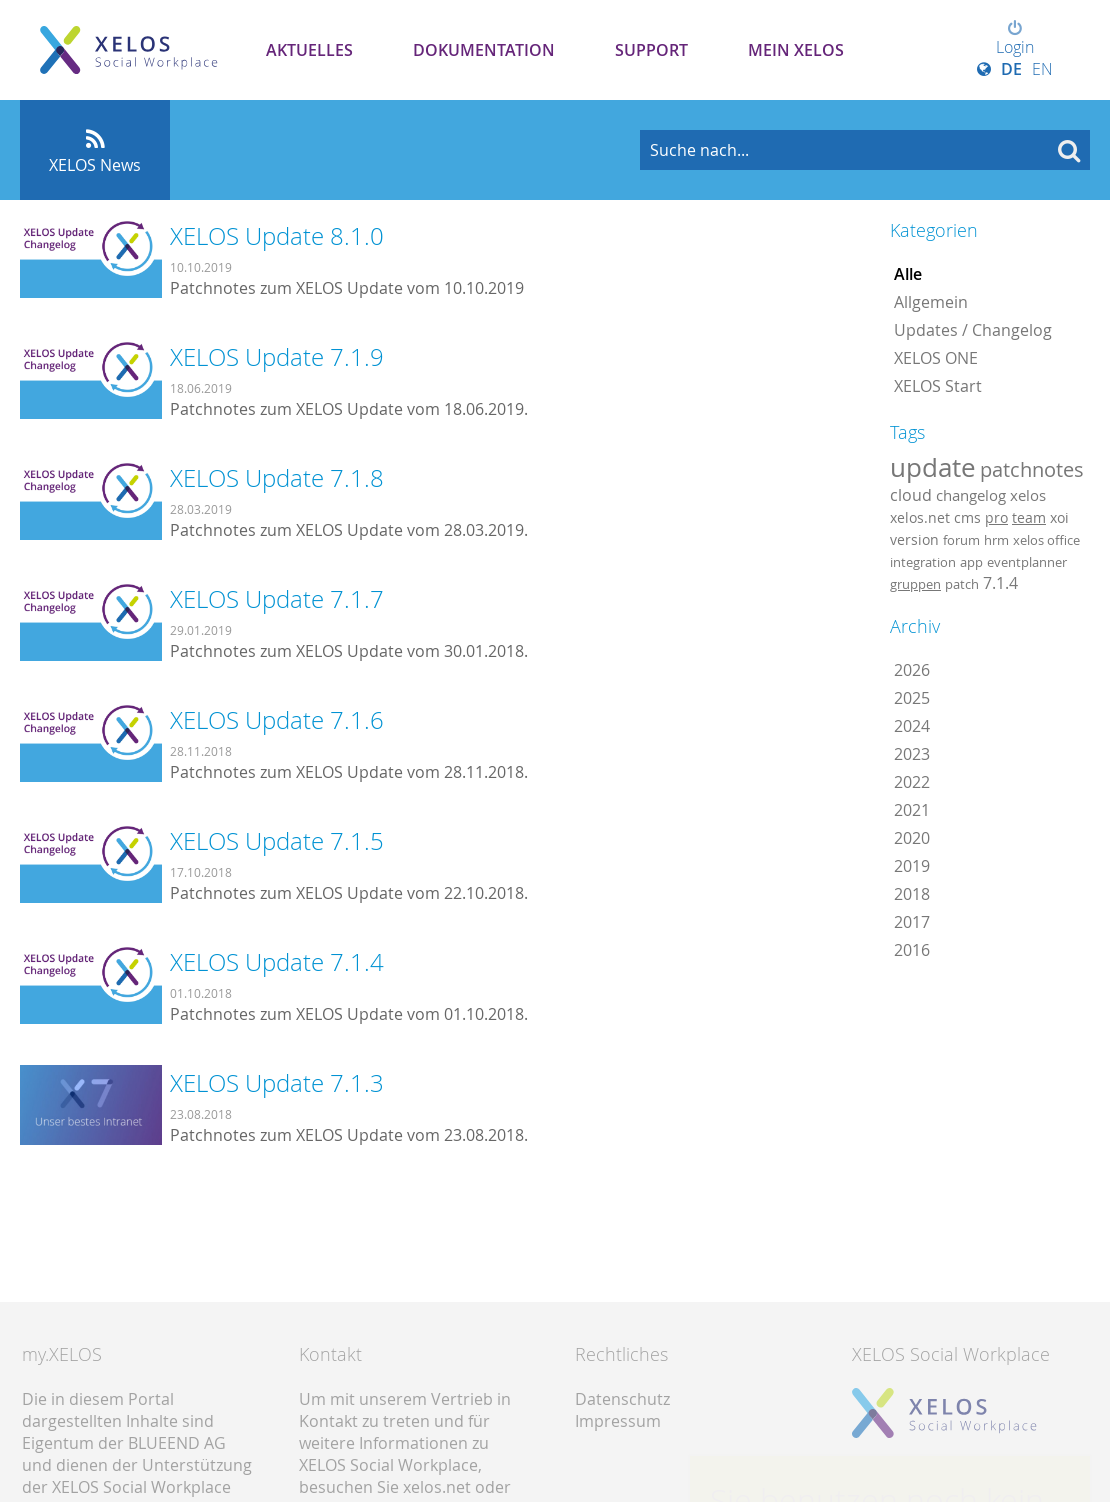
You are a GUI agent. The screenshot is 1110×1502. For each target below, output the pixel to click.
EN (1042, 69)
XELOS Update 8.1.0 (277, 236)
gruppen (915, 584)
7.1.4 (1000, 583)
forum (961, 540)
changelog (971, 495)
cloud (911, 495)
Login (1015, 39)
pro (996, 517)
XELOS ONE (936, 358)
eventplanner (1027, 562)
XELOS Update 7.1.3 (277, 1083)
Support (651, 50)
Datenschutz (622, 1399)
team (1029, 517)
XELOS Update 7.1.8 (277, 478)
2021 (912, 810)
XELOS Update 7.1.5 (277, 841)
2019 (912, 866)
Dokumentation (484, 50)
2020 (912, 838)
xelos (1028, 495)
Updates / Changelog (973, 330)
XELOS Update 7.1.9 (277, 357)
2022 (912, 782)
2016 (912, 950)
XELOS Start (938, 386)
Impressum (618, 1421)
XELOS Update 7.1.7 (277, 599)
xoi (1059, 517)
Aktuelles (309, 50)
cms (967, 517)
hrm (996, 540)
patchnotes (1032, 469)
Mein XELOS (796, 50)
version (914, 540)
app (971, 562)
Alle (908, 274)
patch (962, 584)
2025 (912, 698)
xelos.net (920, 517)
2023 (912, 754)
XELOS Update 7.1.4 (277, 962)
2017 (912, 922)
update (933, 467)
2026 (912, 670)
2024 (912, 726)
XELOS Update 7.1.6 (277, 720)
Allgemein (931, 302)
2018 (912, 894)
